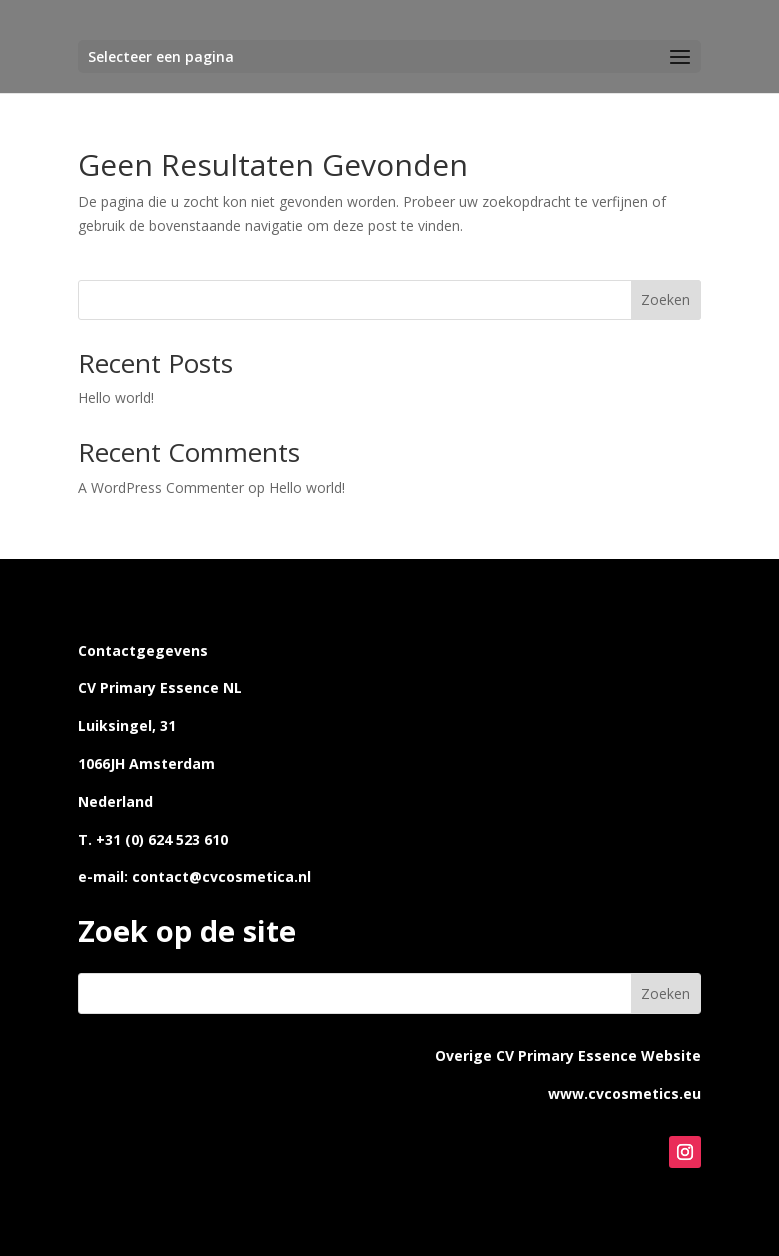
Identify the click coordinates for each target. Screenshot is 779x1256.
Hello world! (116, 397)
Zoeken (665, 299)
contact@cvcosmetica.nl (221, 876)
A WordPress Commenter (161, 487)
